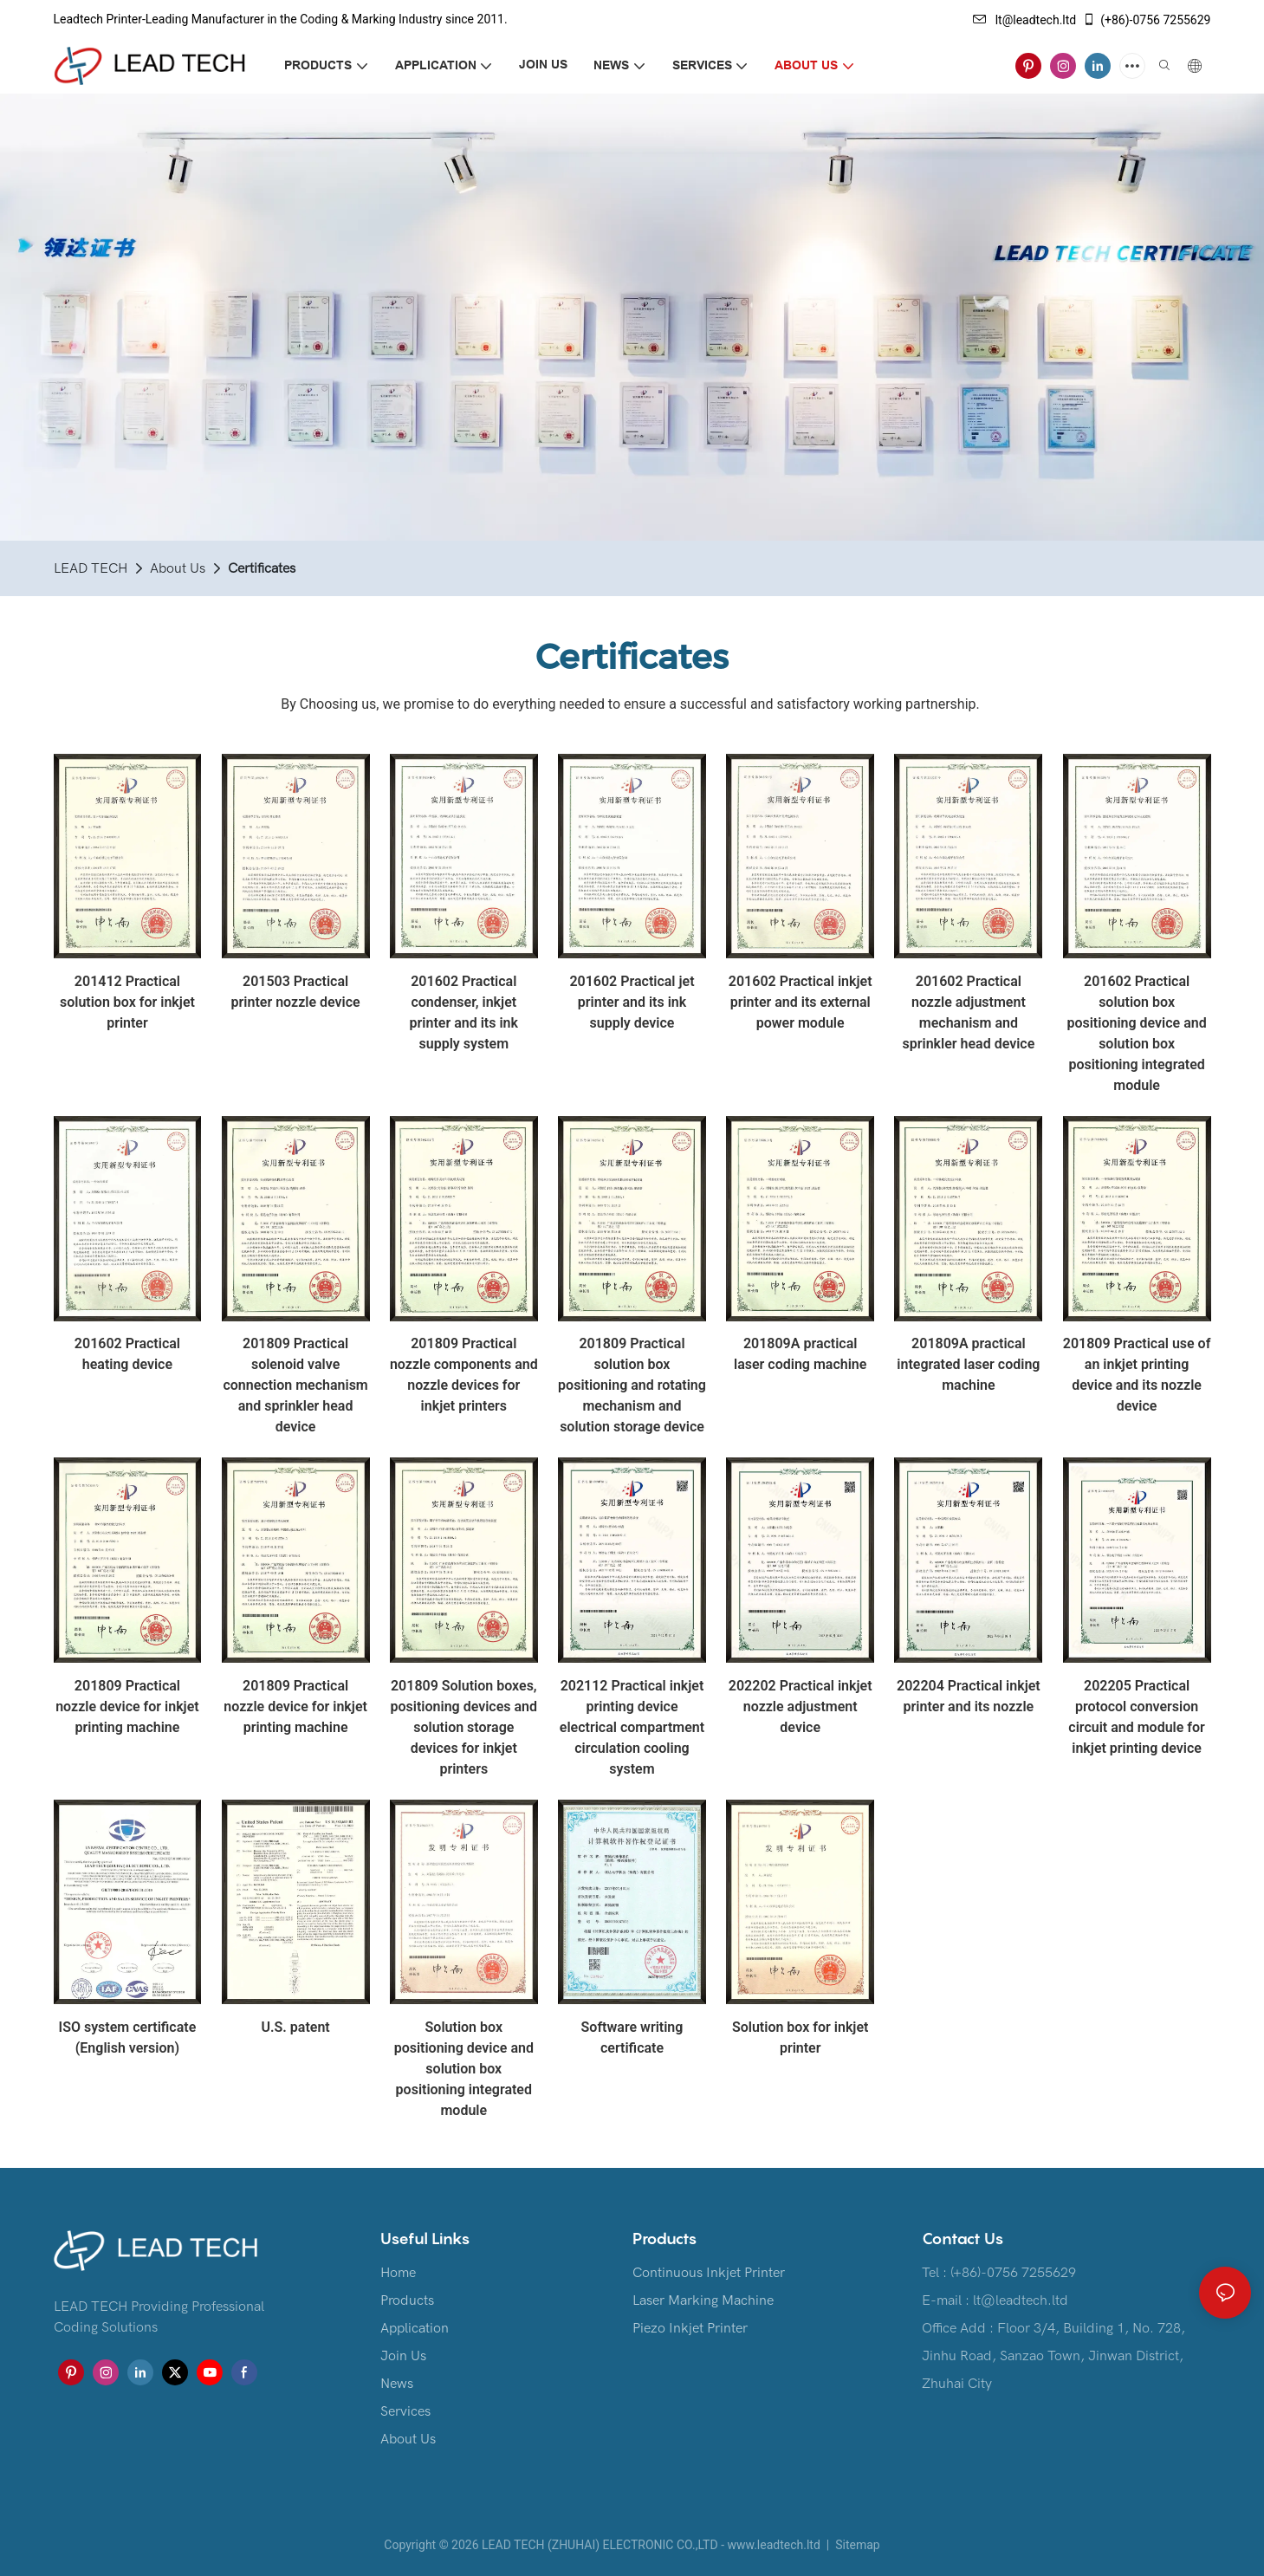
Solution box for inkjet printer (800, 2037)
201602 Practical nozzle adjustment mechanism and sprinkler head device (968, 1012)
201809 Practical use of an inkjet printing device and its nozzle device (1137, 1374)
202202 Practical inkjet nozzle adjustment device (800, 1706)
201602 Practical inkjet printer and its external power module (800, 1002)
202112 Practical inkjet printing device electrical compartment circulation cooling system (632, 1727)
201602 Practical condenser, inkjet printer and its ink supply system (464, 1012)
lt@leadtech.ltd (1025, 20)
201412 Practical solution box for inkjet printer (127, 1002)
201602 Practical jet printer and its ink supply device (631, 1002)
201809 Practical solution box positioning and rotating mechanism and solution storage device (632, 1385)
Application (414, 2328)
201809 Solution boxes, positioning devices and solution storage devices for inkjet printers (464, 1727)
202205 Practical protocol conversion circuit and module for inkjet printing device (1136, 1716)
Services (405, 2411)
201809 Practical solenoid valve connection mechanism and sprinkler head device (295, 1385)
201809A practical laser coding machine (800, 1353)
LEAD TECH (90, 568)
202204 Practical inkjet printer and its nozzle (968, 1696)
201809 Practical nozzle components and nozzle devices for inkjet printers (464, 1374)
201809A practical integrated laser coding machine (968, 1364)
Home (398, 2273)
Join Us (403, 2356)
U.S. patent (295, 2027)
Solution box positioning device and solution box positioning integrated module (464, 2069)
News (396, 2383)
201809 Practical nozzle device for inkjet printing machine (127, 1706)
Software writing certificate (632, 2037)
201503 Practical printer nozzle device (295, 991)
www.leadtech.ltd (773, 2545)
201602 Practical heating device (127, 1353)
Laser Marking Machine (703, 2300)
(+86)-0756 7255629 (1146, 20)
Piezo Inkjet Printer (690, 2328)
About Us (177, 568)
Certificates (261, 568)
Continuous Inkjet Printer (708, 2273)
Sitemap (856, 2545)
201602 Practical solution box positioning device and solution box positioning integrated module (1136, 1033)
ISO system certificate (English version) (128, 2037)
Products (407, 2300)
